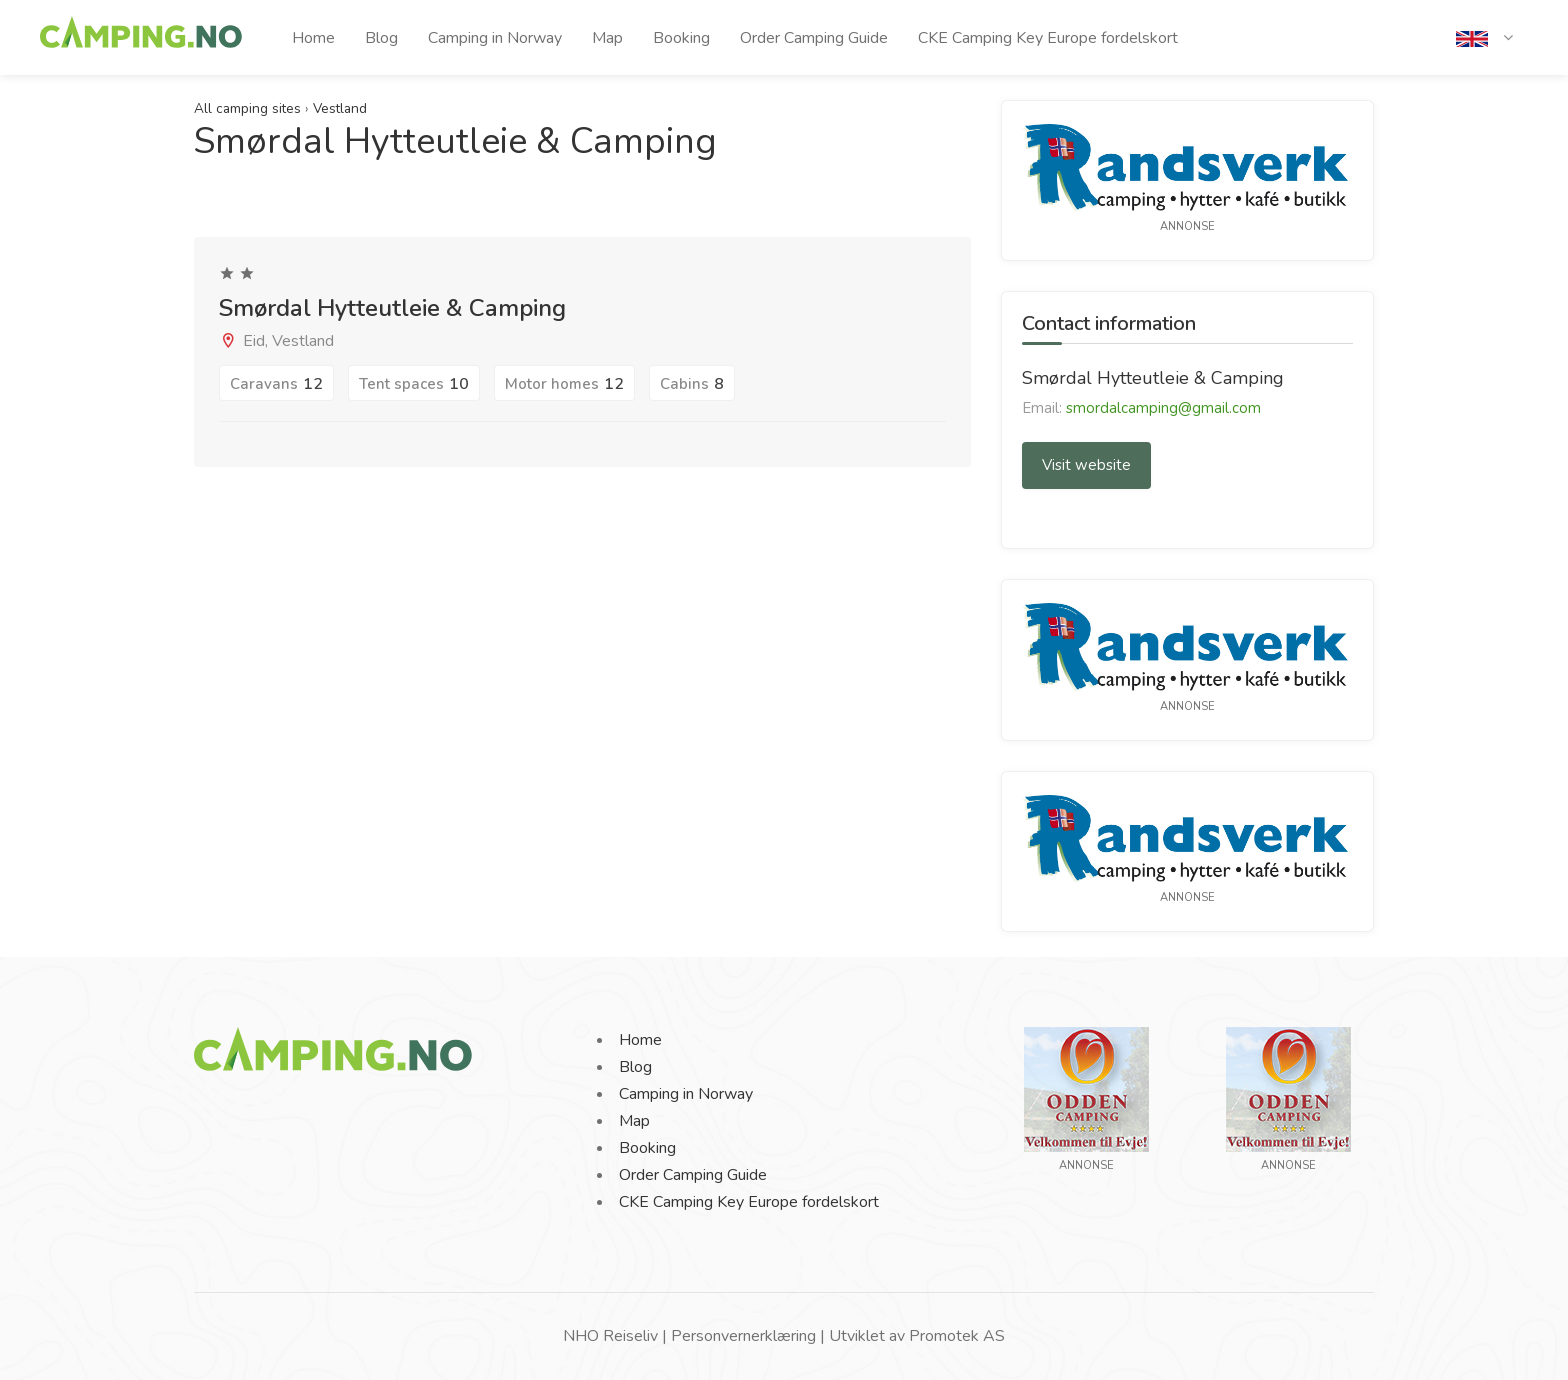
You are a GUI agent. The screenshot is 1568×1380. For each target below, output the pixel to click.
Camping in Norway (495, 38)
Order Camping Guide (814, 38)
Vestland (340, 108)
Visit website (1086, 465)
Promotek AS (957, 1336)
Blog (381, 38)
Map (607, 38)
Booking (681, 38)
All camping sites (247, 108)
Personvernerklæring (743, 1336)
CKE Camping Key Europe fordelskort (1048, 38)
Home (313, 38)
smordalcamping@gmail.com (1163, 408)
